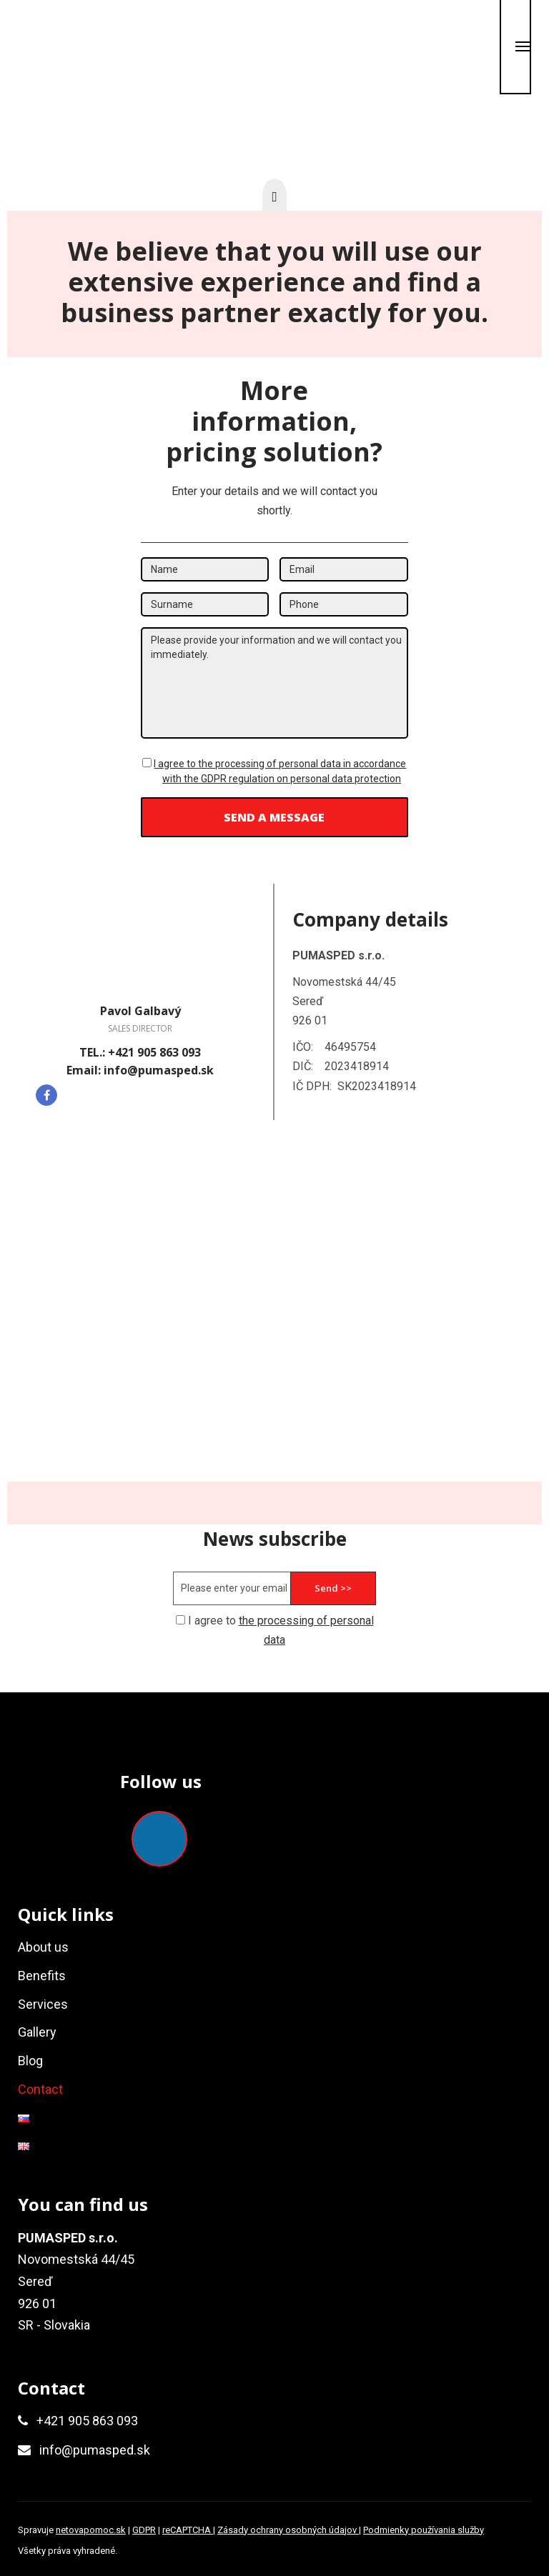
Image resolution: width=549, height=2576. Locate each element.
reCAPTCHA (187, 2530)
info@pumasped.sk (94, 2449)
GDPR (144, 2530)
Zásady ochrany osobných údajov (288, 2530)
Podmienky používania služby (423, 2530)
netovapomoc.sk (91, 2530)
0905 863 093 (188, 57)
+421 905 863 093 (87, 2420)
